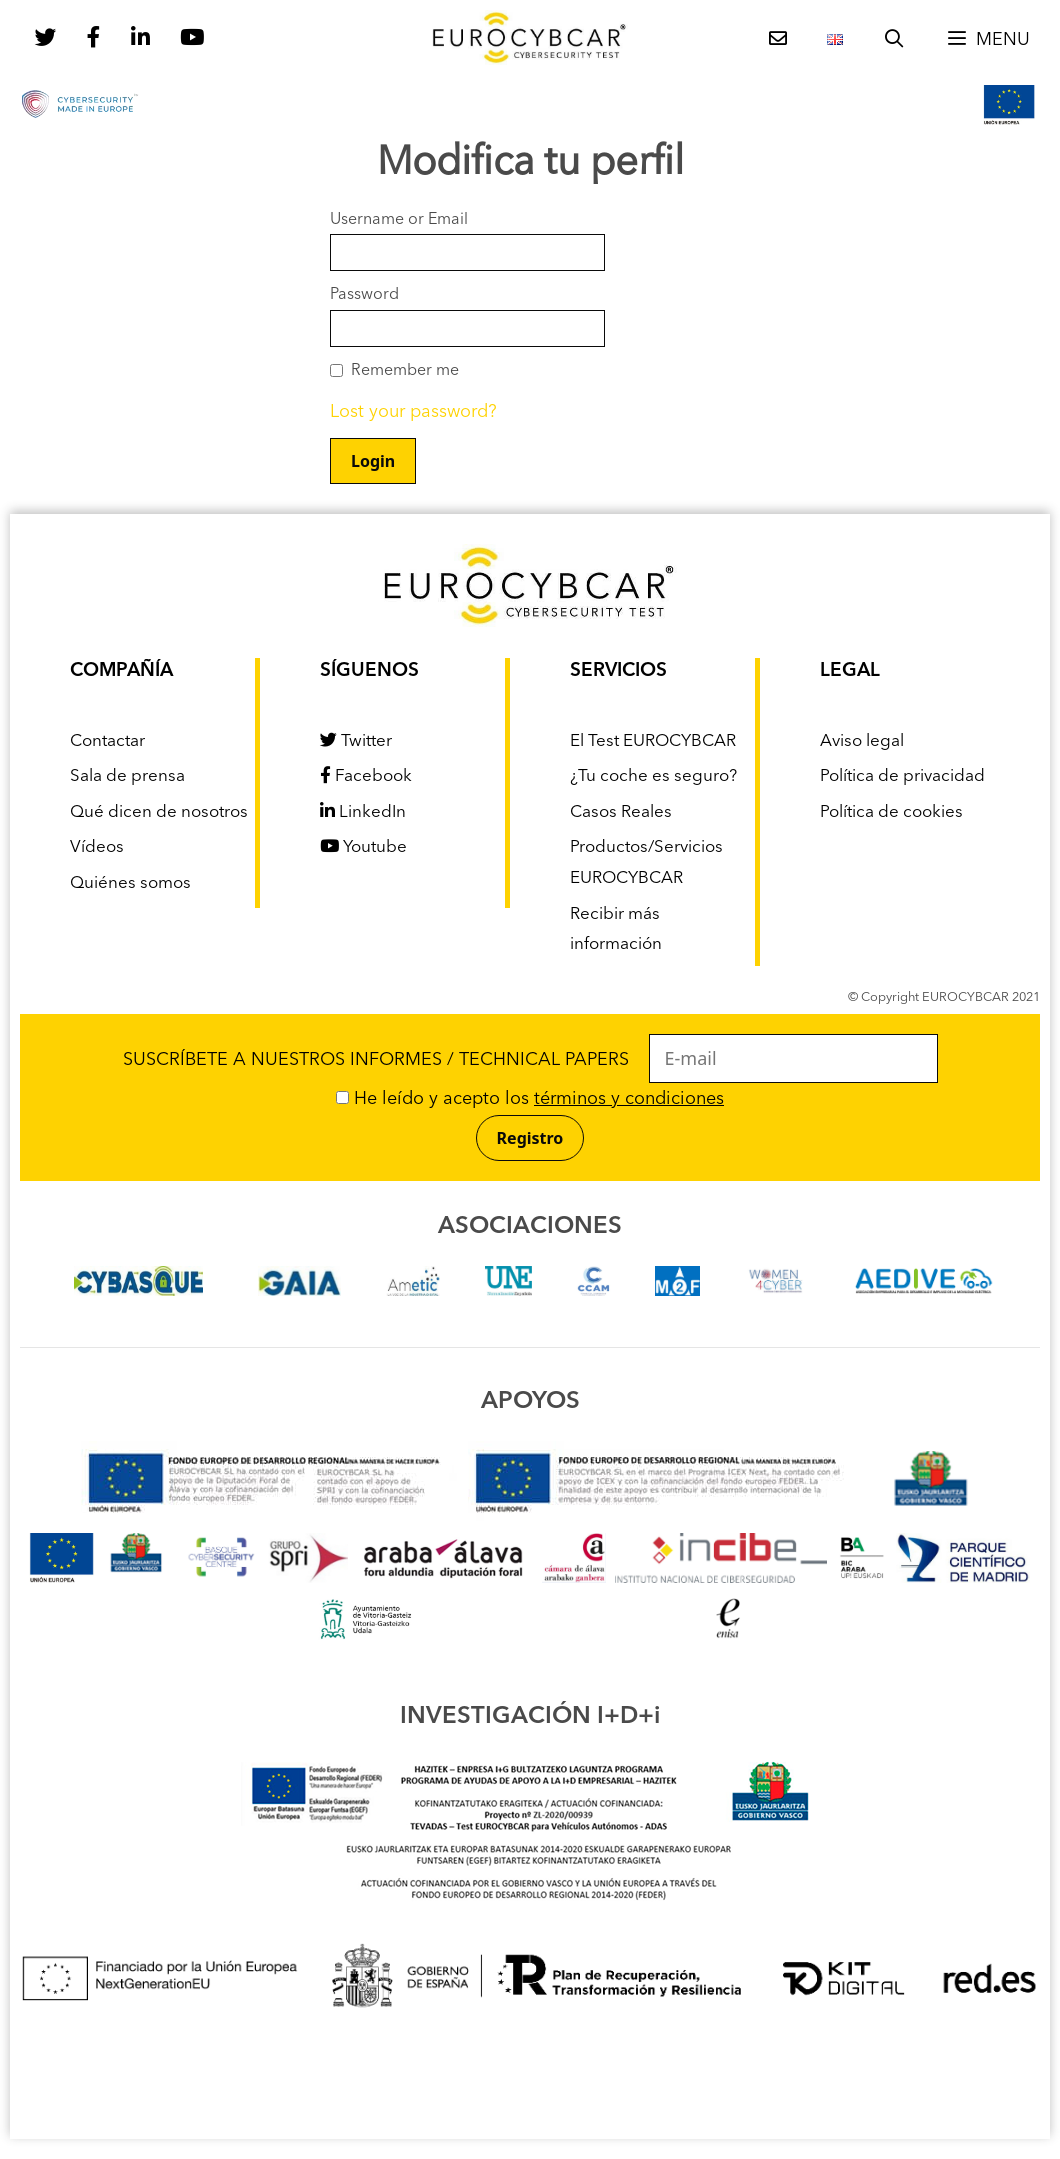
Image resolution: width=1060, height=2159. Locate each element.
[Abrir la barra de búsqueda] (894, 40)
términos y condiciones (629, 1099)
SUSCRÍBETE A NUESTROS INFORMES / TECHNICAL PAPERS (530, 1060)
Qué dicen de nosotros (159, 812)
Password (364, 295)
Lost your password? (413, 412)
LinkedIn (363, 812)
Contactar (107, 741)
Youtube (363, 847)
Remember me (405, 371)
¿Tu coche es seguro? (653, 776)
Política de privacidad (902, 776)
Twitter (356, 741)
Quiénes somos (130, 883)
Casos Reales (621, 812)
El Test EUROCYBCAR (653, 741)
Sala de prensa (127, 776)
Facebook (366, 776)
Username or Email (399, 220)
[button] (988, 40)
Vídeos (97, 847)
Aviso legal (862, 741)
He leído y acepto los (530, 1099)
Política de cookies (891, 812)
